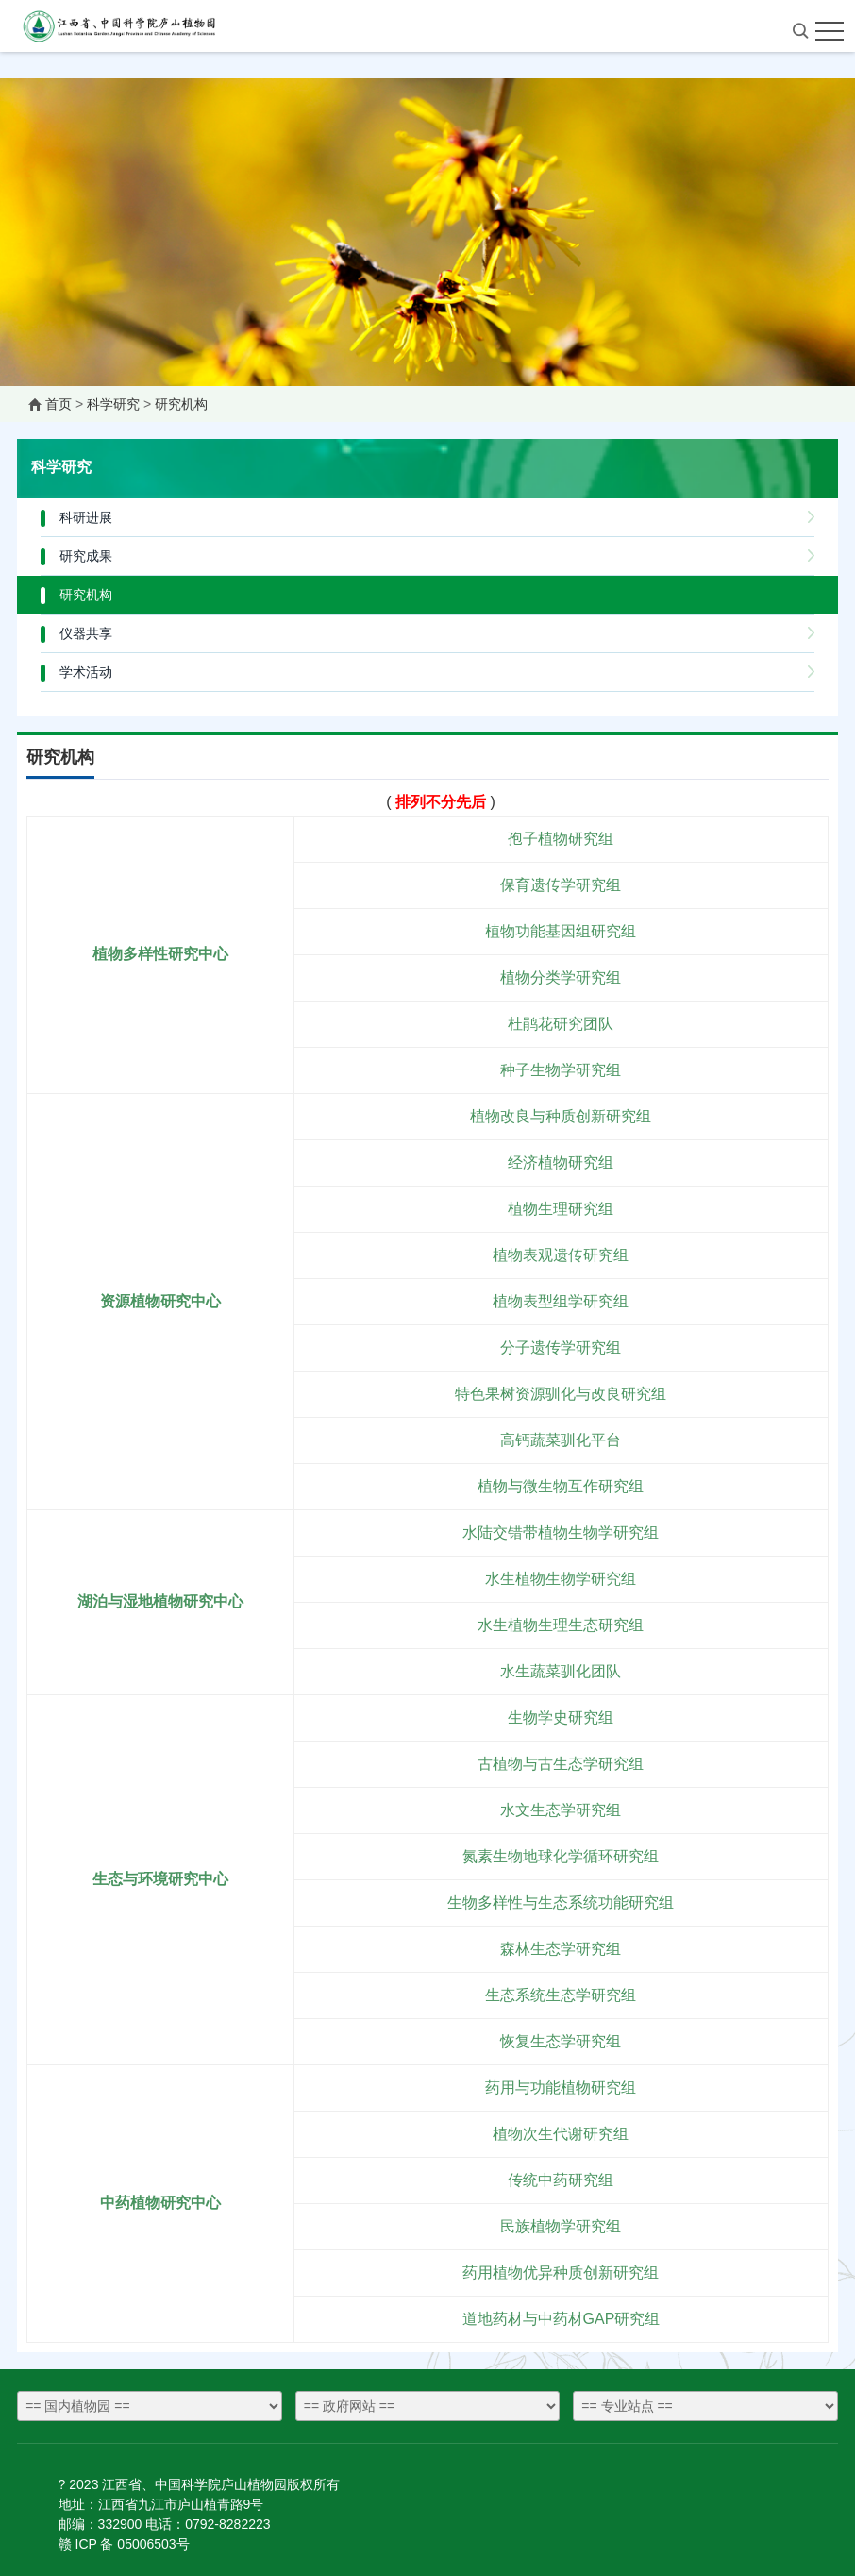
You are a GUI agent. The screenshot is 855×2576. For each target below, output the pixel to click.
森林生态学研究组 (560, 1949)
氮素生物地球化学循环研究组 (560, 1856)
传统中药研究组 (560, 2180)
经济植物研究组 (560, 1162)
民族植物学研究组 (560, 2226)
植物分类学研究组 (560, 977)
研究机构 (181, 404)
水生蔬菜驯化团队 (560, 1671)
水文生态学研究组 (560, 1810)
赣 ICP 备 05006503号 (124, 2543)
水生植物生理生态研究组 (561, 1625)
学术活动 (85, 672)
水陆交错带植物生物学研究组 (560, 1532)
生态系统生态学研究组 (560, 1995)
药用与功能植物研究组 (560, 2087)
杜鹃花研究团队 (560, 1024)
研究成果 (85, 556)
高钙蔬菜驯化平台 (560, 1440)
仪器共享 (85, 633)
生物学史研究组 (560, 1717)
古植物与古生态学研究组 (561, 1764)
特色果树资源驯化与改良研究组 (560, 1394)
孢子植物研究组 (560, 839)
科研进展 (85, 517)
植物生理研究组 (560, 1209)
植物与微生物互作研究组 (561, 1486)
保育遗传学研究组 (560, 885)
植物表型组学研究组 (561, 1301)
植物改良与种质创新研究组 (560, 1116)
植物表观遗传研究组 (561, 1255)
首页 (58, 404)
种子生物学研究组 (560, 1070)
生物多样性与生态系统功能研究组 (560, 1902)
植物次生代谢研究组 (561, 2134)
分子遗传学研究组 (560, 1347)
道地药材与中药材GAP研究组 (561, 2319)
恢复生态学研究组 (560, 2041)
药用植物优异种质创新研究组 (560, 2273)
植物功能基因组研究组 (560, 931)
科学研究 (113, 404)
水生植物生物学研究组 (560, 1579)
